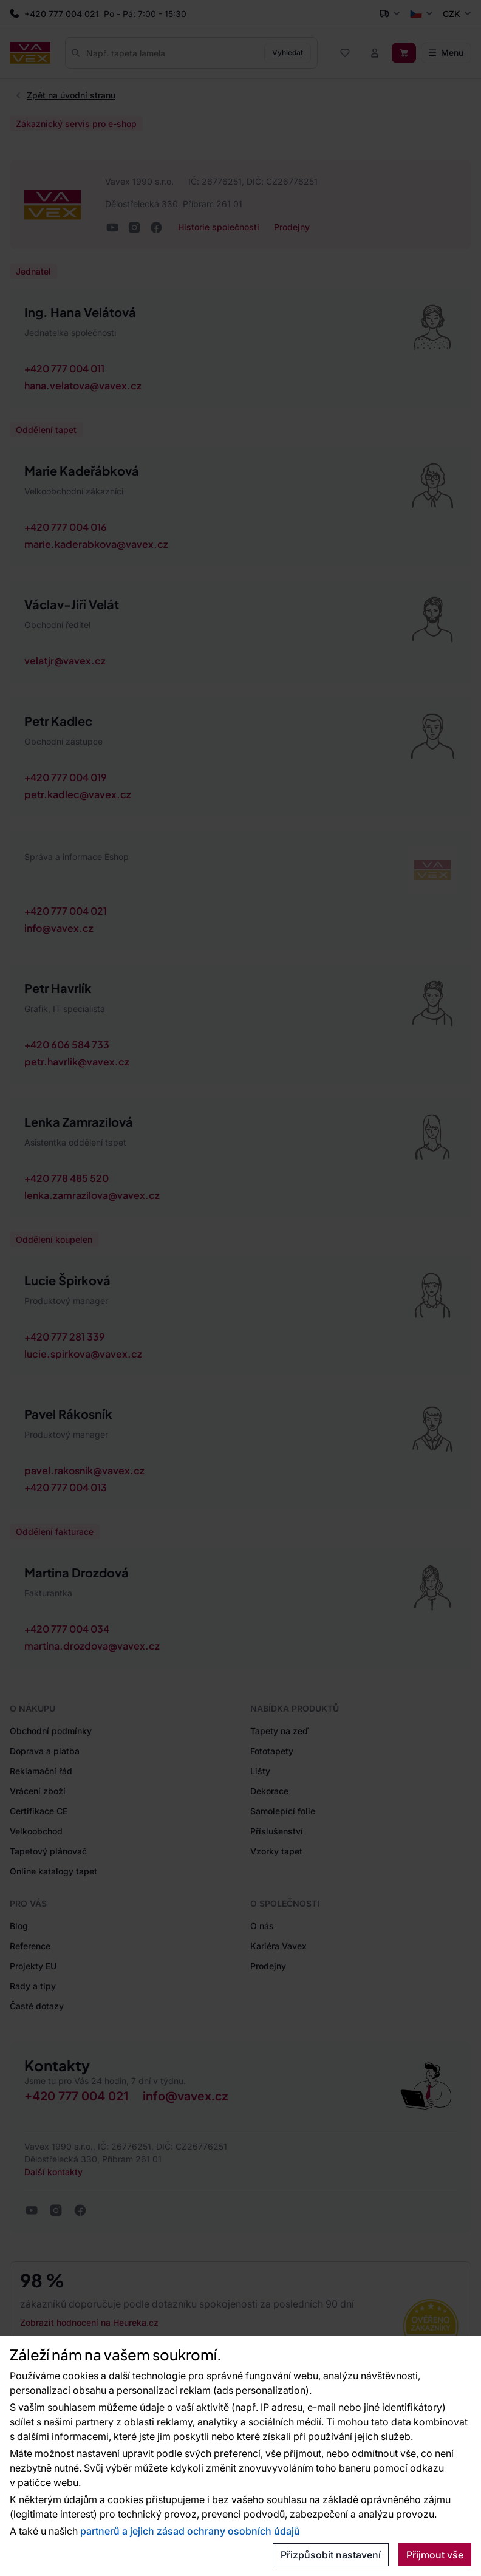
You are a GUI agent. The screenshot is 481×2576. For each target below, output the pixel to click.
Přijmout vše (434, 2555)
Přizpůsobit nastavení (331, 2555)
